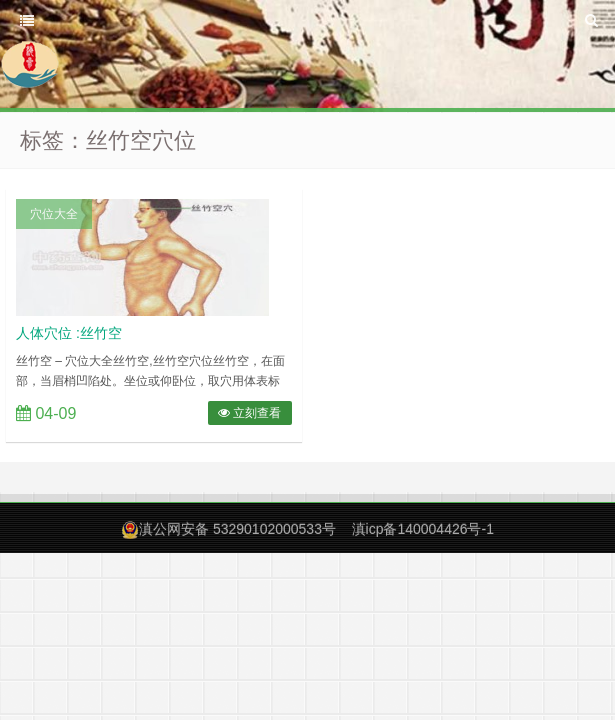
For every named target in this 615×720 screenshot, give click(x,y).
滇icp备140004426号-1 (423, 529)
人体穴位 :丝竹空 (69, 333)
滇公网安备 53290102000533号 (237, 529)
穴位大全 (54, 214)
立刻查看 (249, 413)
